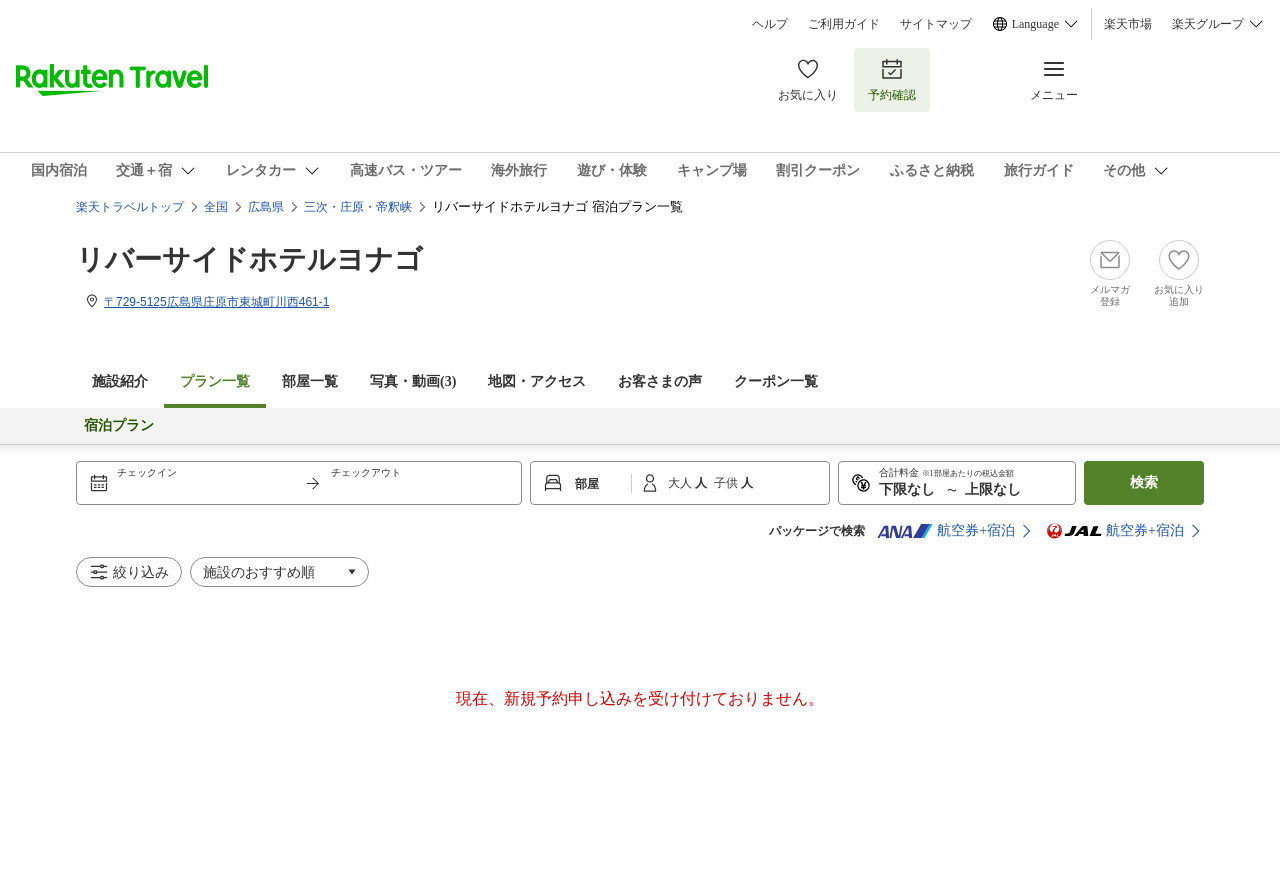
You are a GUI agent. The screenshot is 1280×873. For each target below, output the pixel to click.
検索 (1144, 482)
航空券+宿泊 (946, 531)
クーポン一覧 (776, 381)
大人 (681, 483)
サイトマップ (936, 24)
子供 (727, 483)
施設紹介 (120, 381)
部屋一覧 (310, 381)
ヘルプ (770, 24)
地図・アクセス (537, 381)
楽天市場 (1128, 24)
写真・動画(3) (413, 381)
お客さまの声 (660, 381)
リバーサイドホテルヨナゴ (249, 259)
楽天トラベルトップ (130, 207)
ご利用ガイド (844, 24)
